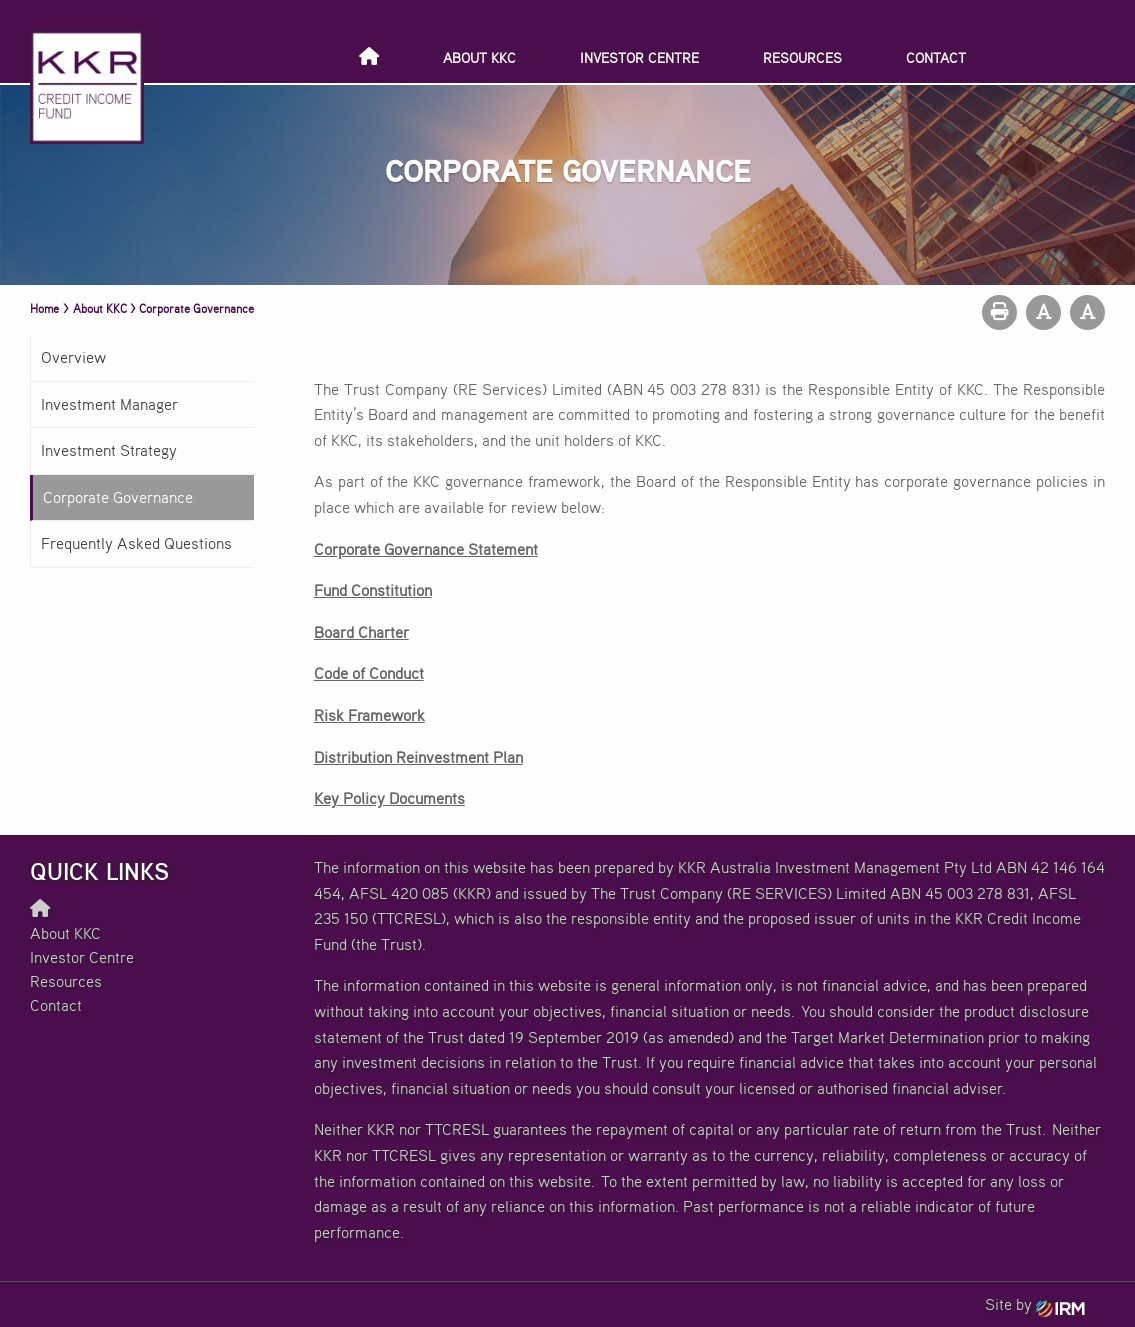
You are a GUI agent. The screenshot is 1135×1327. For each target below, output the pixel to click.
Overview (73, 357)
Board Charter (361, 632)
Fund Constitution (373, 590)
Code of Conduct (369, 673)
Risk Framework (369, 715)
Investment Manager (109, 404)
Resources (802, 57)
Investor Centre (639, 57)
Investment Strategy (109, 450)
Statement (503, 549)
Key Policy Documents (389, 798)
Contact (936, 57)
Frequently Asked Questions (136, 543)
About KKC (479, 57)
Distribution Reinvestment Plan (418, 757)
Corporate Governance (118, 497)
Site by (1035, 1304)
